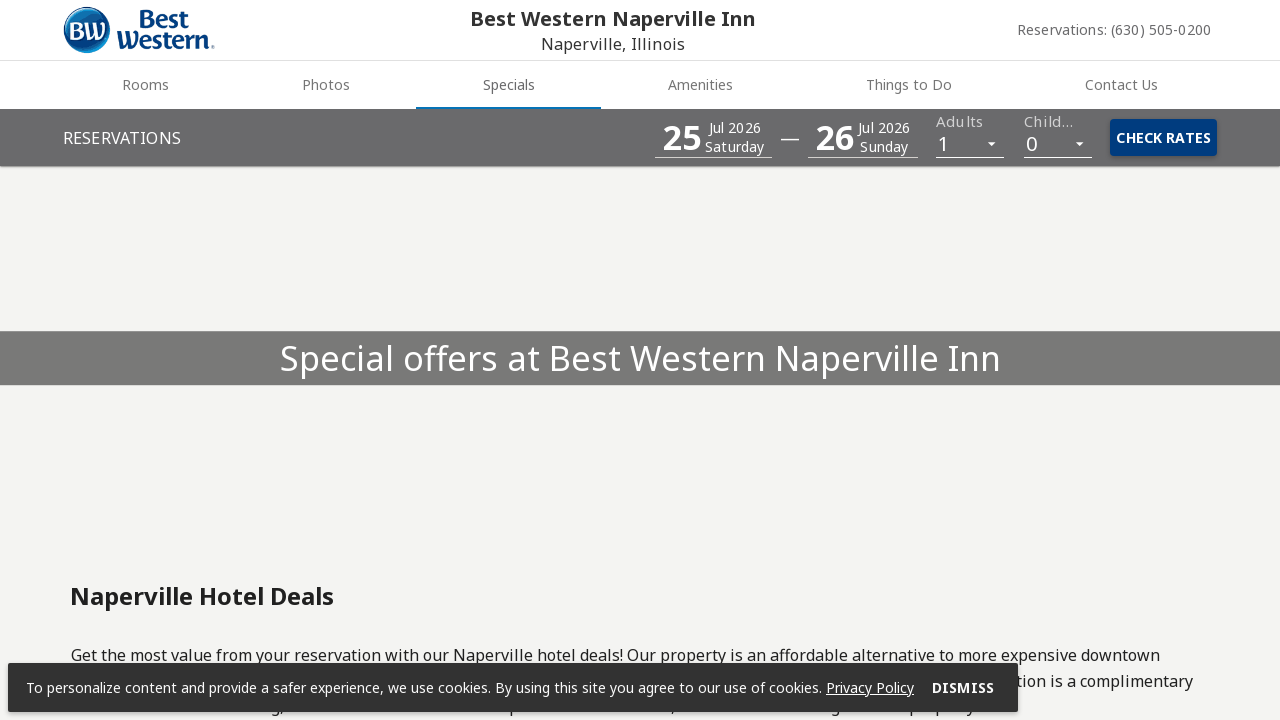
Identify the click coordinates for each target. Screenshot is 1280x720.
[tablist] (640, 85)
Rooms (145, 84)
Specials (509, 84)
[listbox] (970, 142)
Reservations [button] (122, 138)
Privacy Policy (870, 687)
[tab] (145, 85)
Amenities (700, 84)
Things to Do (909, 84)
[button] (713, 137)
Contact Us (1121, 84)
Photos (326, 84)
